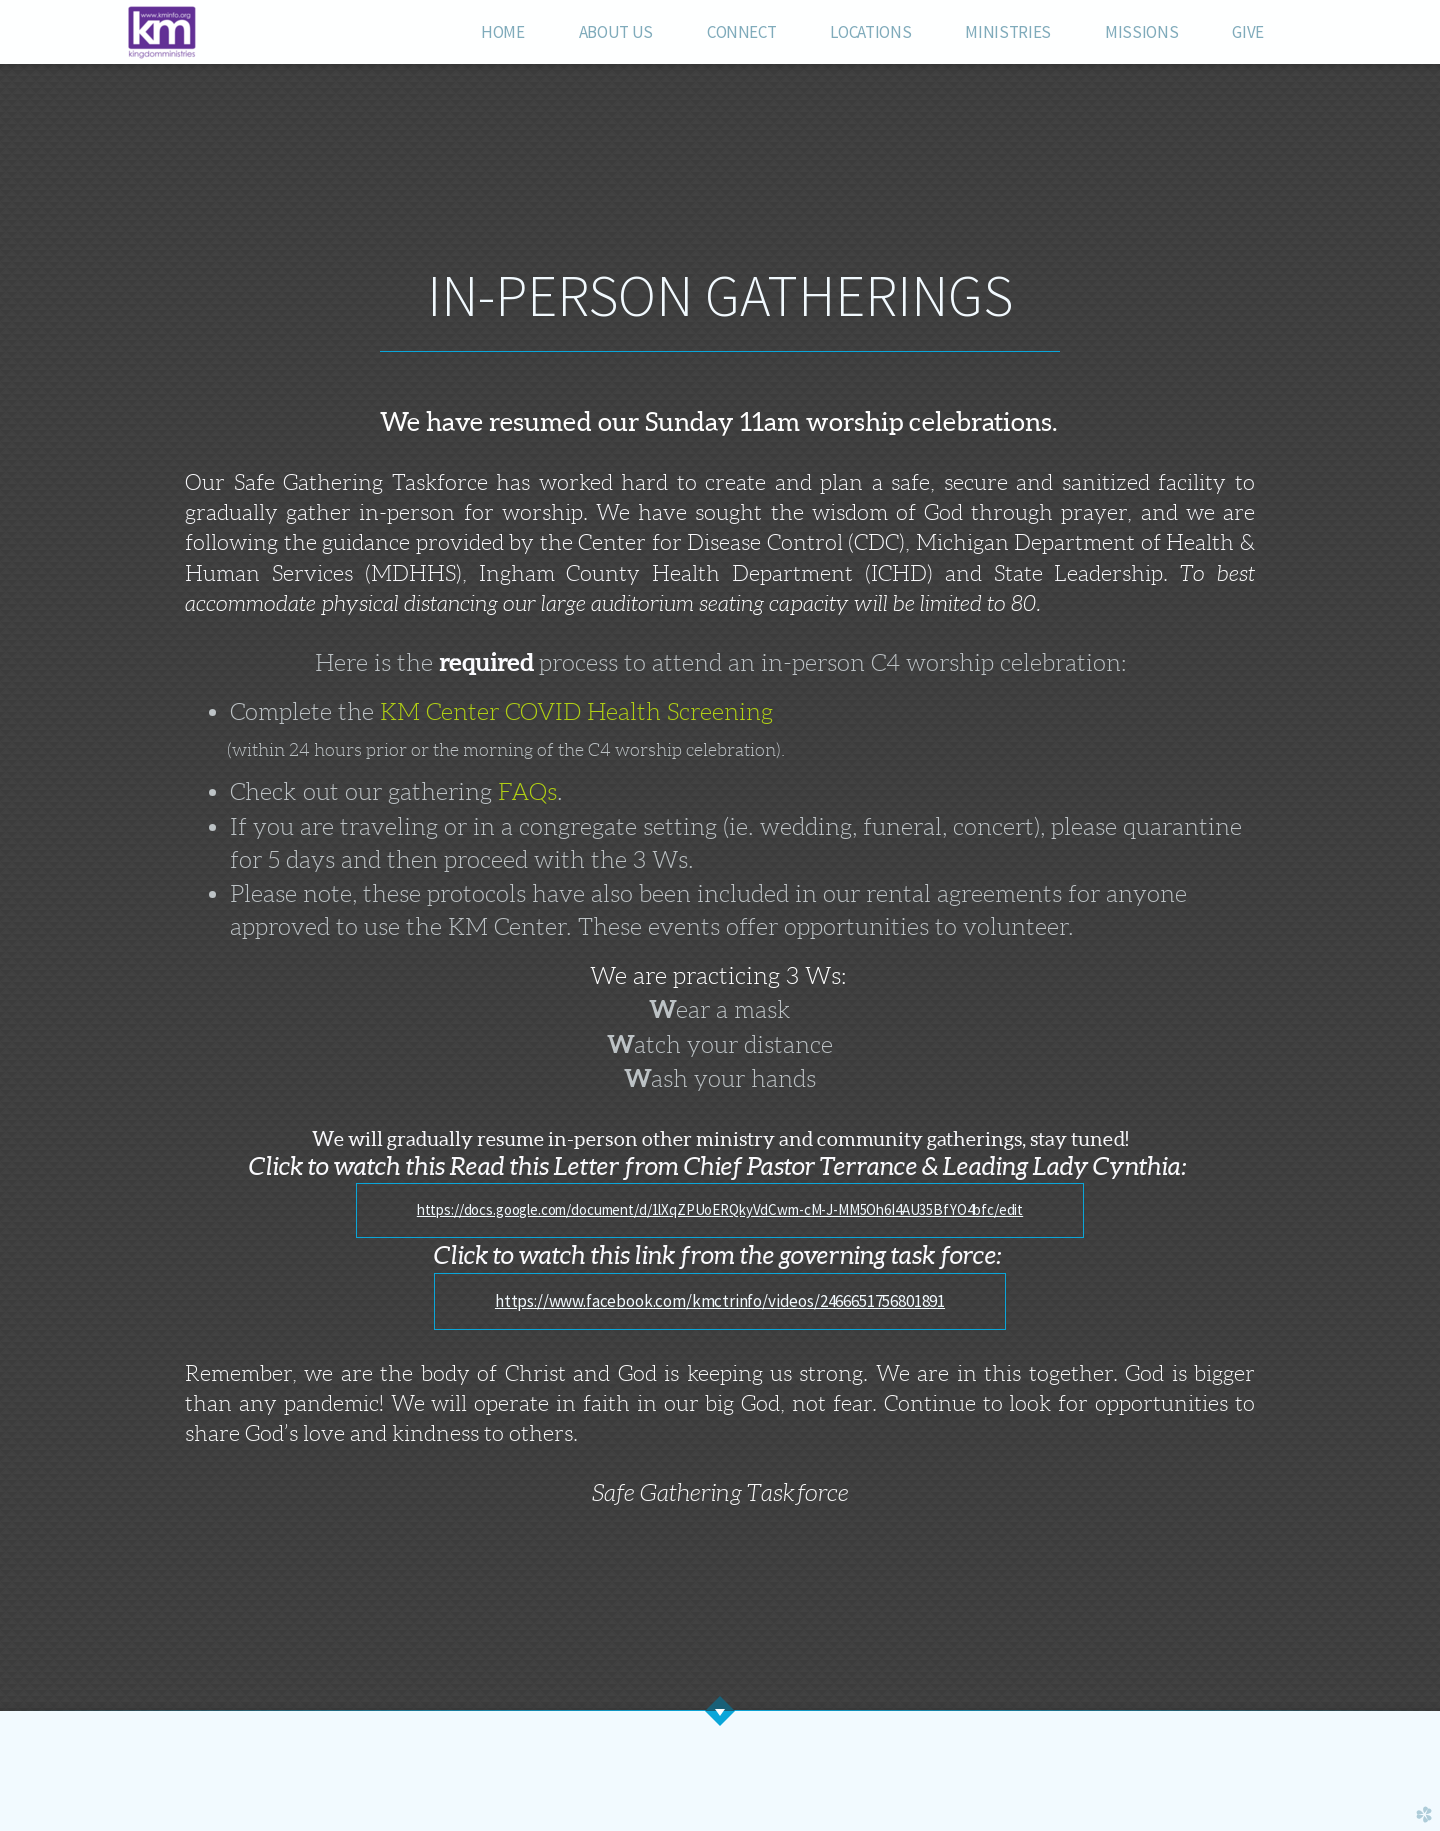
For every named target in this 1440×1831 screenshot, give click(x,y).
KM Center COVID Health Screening (576, 712)
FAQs (527, 792)
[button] (720, 1210)
